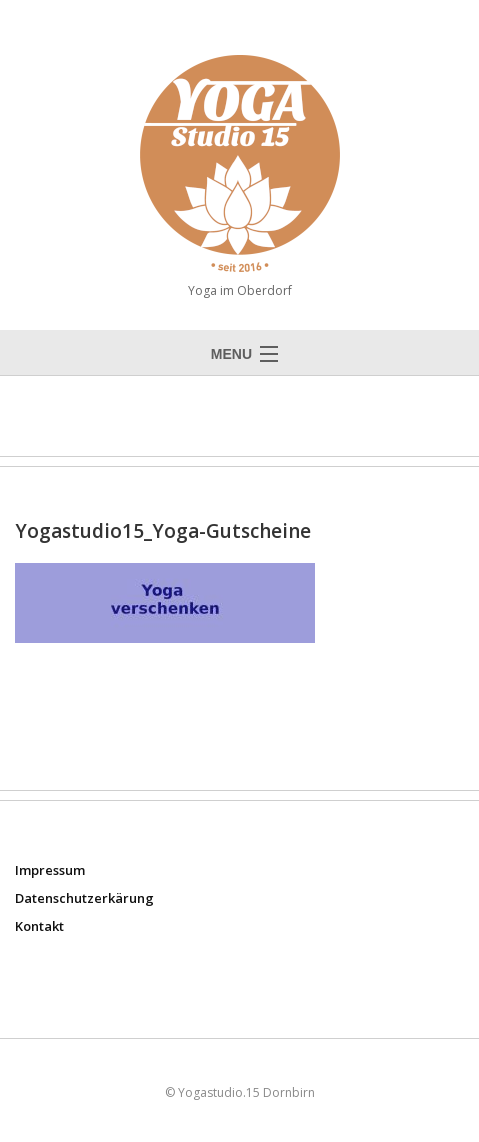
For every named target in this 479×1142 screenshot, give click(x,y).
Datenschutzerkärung (84, 898)
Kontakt (39, 926)
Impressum (50, 870)
